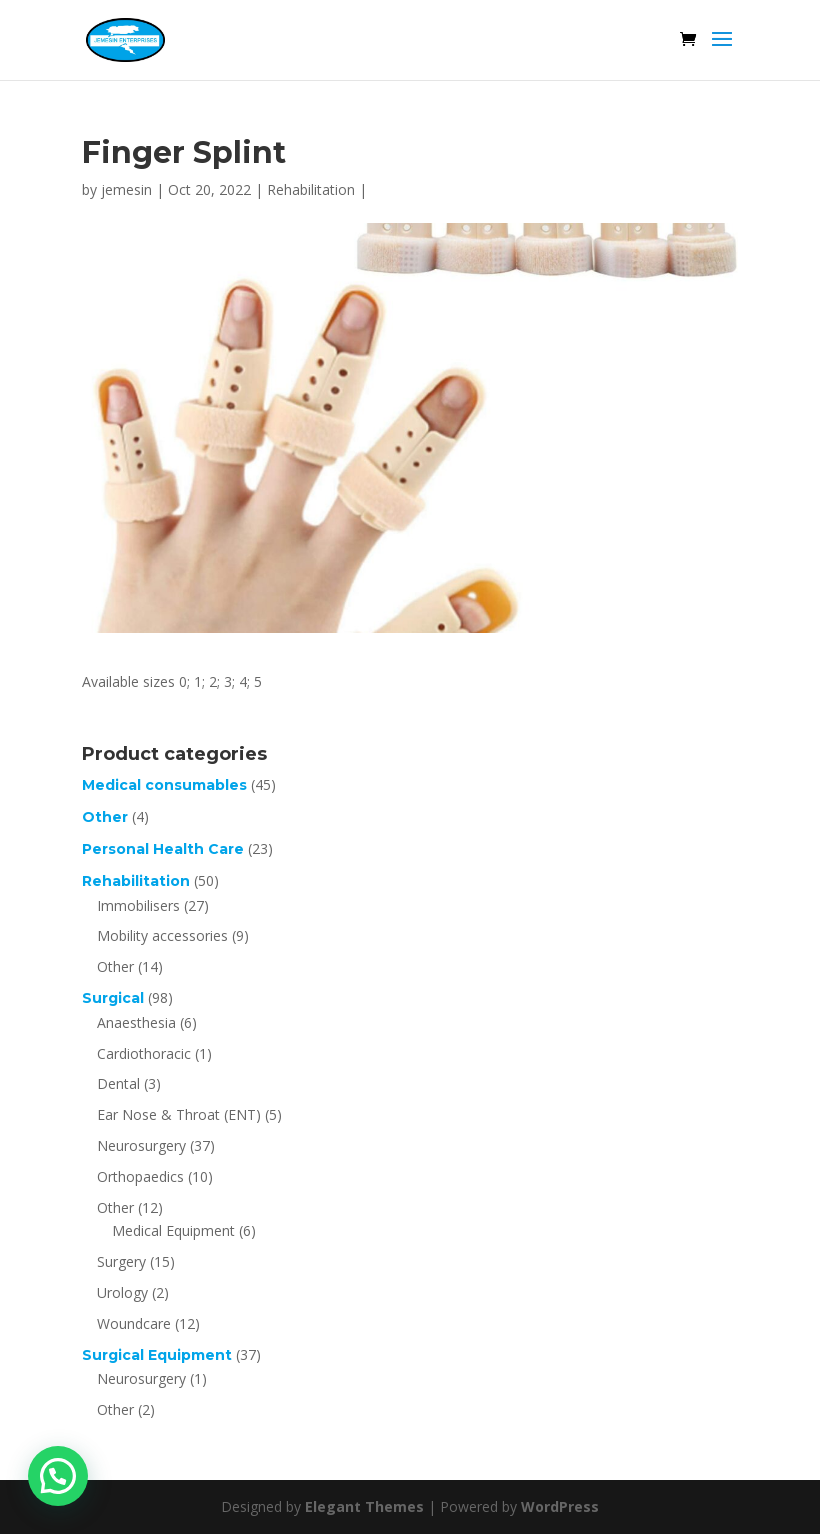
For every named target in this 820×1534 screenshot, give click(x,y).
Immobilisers (138, 905)
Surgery (121, 1261)
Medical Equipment (173, 1230)
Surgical (113, 998)
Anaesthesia (136, 1022)
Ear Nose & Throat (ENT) (179, 1114)
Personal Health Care (163, 849)
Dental (118, 1083)
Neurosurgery (141, 1145)
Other (105, 817)
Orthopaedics (140, 1176)
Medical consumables (164, 785)
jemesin (126, 189)
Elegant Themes (364, 1506)
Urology (122, 1292)
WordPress (560, 1506)
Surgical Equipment (157, 1355)
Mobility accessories (162, 935)
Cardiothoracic (144, 1053)
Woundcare (134, 1323)
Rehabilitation (311, 189)
